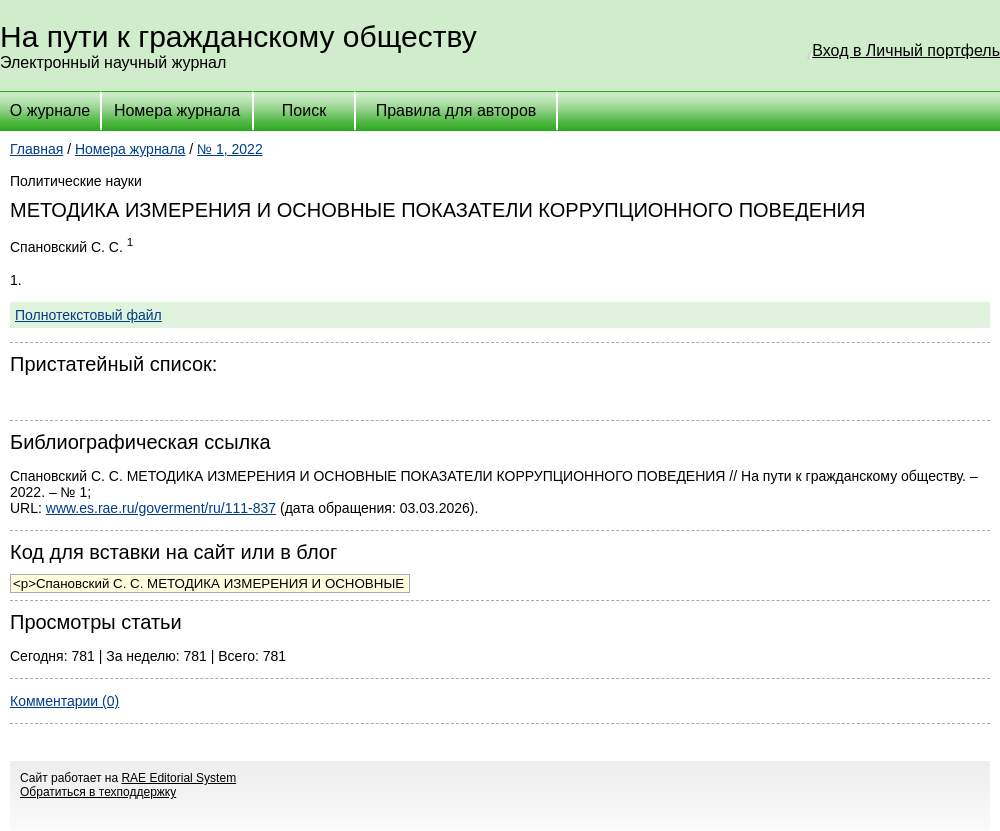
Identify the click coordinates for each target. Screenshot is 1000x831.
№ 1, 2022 (230, 149)
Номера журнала (177, 110)
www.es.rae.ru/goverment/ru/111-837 (161, 508)
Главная (36, 149)
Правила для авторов (456, 110)
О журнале (50, 110)
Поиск (304, 110)
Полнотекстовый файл (88, 315)
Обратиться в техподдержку (98, 792)
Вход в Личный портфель (906, 50)
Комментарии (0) (64, 701)
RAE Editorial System (178, 778)
